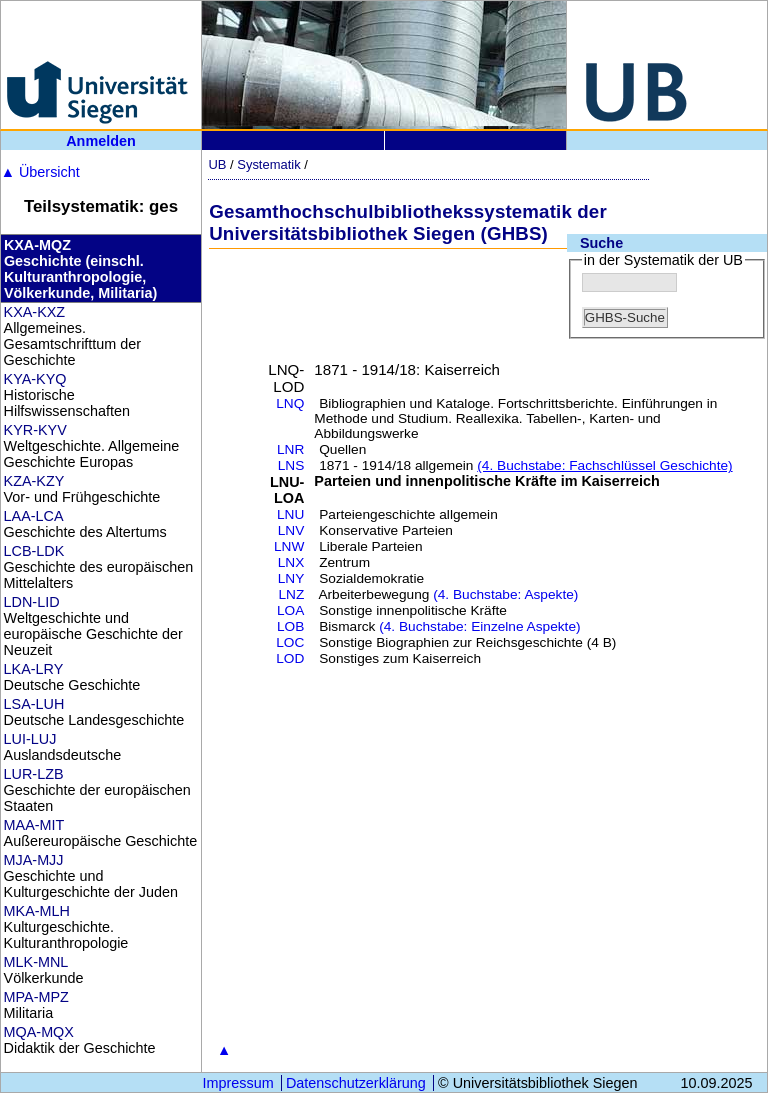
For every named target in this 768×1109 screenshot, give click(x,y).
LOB (290, 626)
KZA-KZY (34, 481)
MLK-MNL (36, 962)
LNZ (292, 594)
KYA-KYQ (35, 379)
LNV (291, 530)
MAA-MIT (34, 825)
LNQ (290, 403)
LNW (289, 546)
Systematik (268, 164)
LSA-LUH (34, 704)
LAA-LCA (34, 516)
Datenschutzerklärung (356, 1083)
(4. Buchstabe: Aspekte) (505, 594)
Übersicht (40, 172)
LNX (291, 562)
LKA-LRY (34, 669)
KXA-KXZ (35, 312)
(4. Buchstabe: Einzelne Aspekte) (479, 626)
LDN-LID (32, 602)
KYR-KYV (35, 430)
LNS (291, 465)
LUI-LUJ (30, 739)
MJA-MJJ (34, 860)
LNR (290, 449)
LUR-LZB (34, 774)
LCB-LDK (34, 551)
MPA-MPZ (36, 997)
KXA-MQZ (37, 245)
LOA (290, 610)
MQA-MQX (39, 1032)
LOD (290, 658)
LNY (291, 578)
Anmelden (101, 141)
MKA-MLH (37, 911)
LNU (290, 514)
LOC (290, 642)
